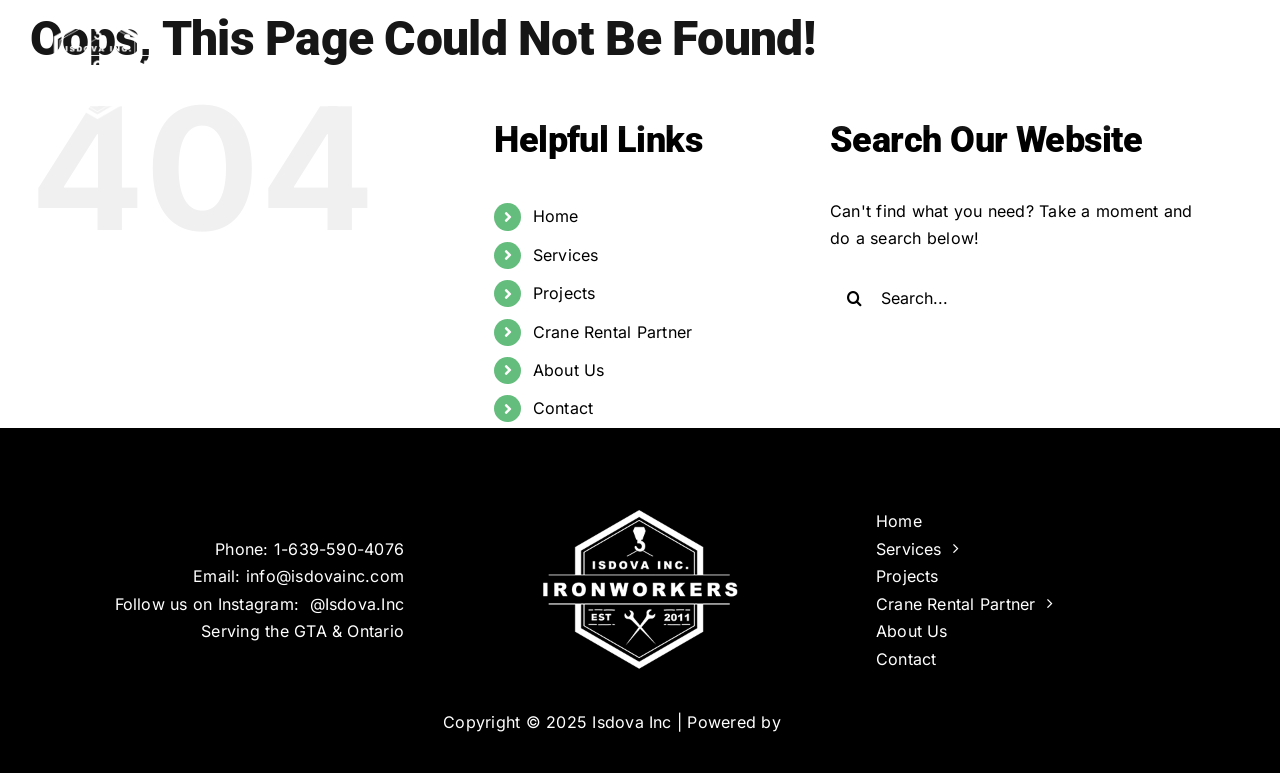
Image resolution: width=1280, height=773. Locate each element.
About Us (569, 370)
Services (566, 255)
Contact (563, 408)
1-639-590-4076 (339, 549)
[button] (1217, 60)
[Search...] (1023, 298)
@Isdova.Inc (357, 604)
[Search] (855, 298)
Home (556, 216)
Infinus (811, 722)
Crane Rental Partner (613, 332)
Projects (564, 293)
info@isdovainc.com (325, 576)
